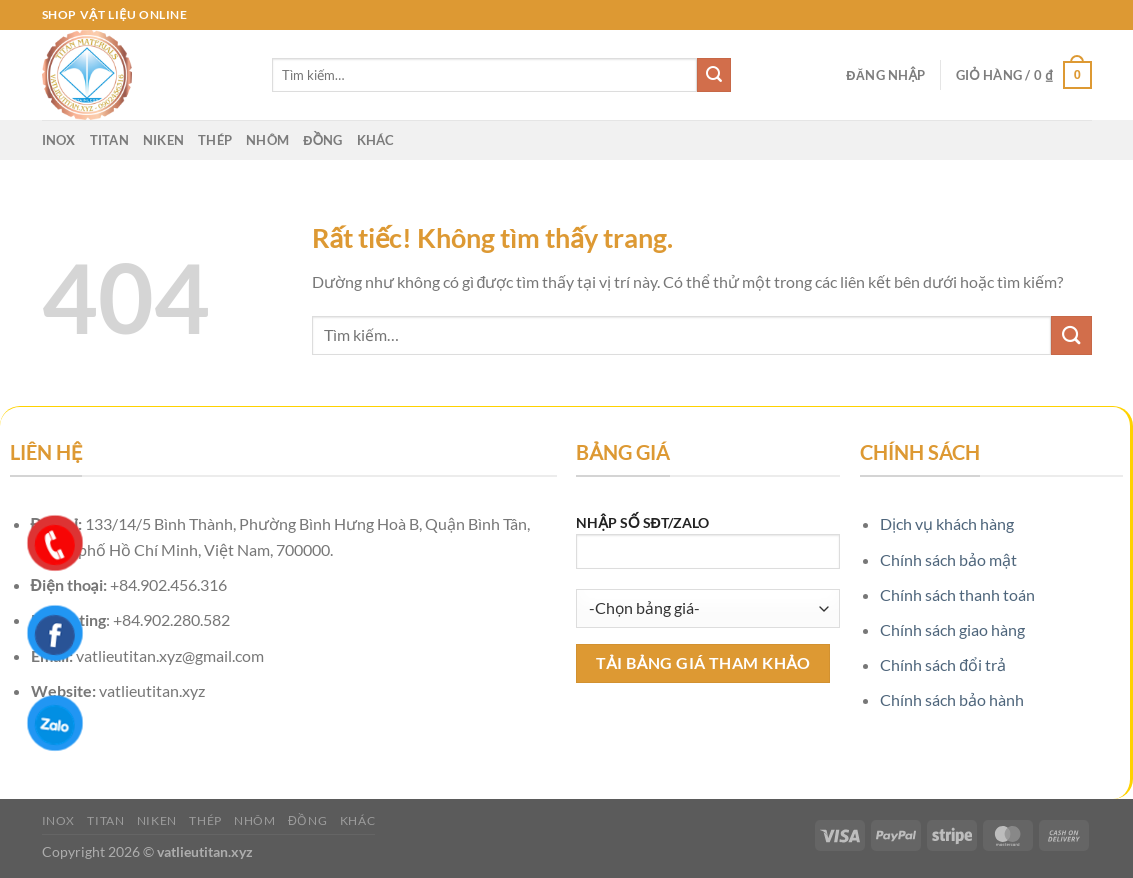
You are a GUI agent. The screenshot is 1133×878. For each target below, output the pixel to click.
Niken (163, 140)
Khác (376, 140)
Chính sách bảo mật (948, 559)
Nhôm (267, 140)
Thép (215, 140)
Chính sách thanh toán (957, 594)
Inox (59, 140)
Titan (109, 140)
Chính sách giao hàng (952, 629)
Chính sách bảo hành (952, 699)
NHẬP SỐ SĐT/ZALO (708, 548)
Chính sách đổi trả (943, 664)
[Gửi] (714, 75)
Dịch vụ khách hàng (947, 523)
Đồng (323, 140)
